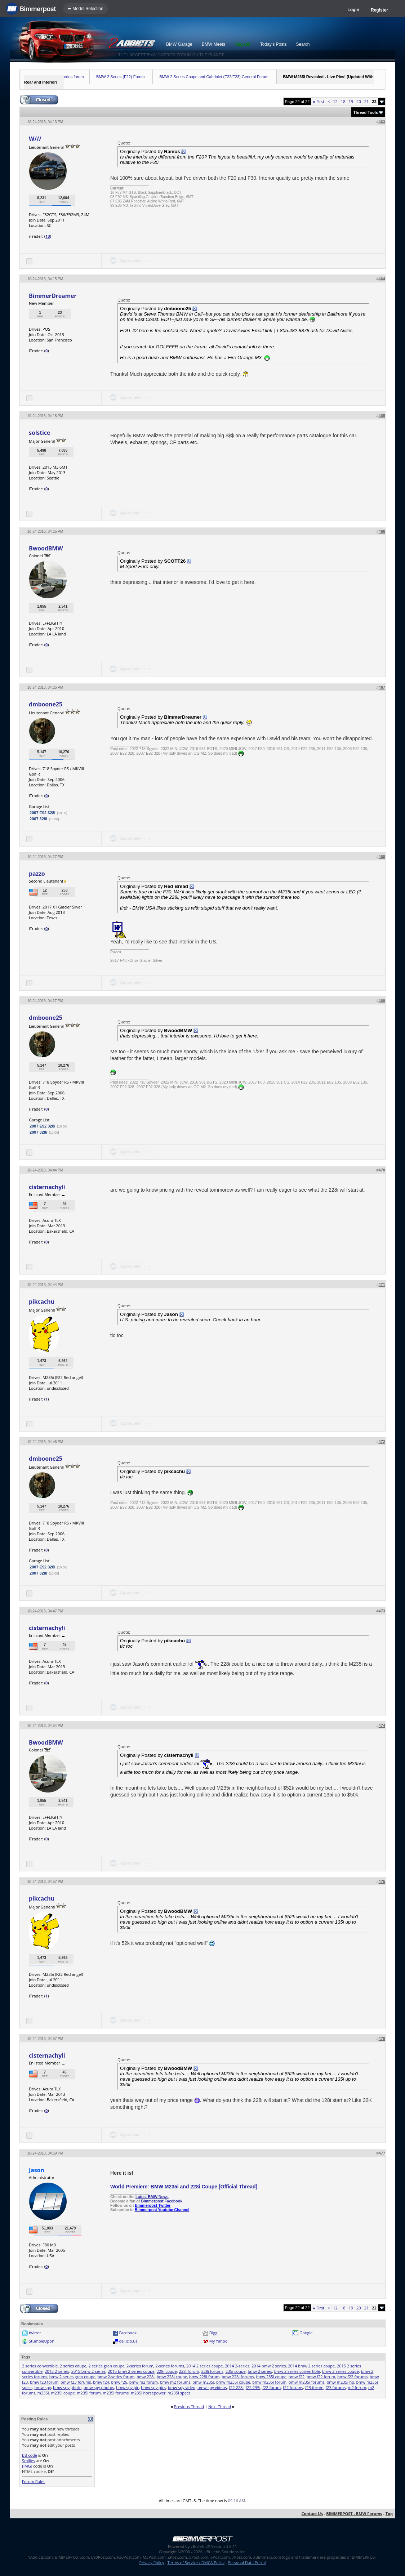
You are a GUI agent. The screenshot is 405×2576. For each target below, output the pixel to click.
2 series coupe (73, 2366)
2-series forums (169, 2366)
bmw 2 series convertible (297, 2371)
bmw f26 (119, 2382)
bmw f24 (101, 2382)
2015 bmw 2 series (88, 2371)
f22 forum (271, 2387)
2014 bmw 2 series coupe (311, 2366)
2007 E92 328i (42, 813)
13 (47, 236)
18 (343, 101)
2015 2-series (57, 2371)
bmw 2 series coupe (340, 2371)
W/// (35, 139)
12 (335, 101)
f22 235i (253, 2387)
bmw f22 (297, 2376)
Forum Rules (33, 2481)
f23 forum (314, 2387)
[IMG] (27, 2466)
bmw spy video (181, 2387)
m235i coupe (63, 2393)
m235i (43, 2393)
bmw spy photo (67, 2387)
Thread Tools (365, 112)
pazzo (37, 874)
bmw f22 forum (321, 2376)
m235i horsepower (148, 2393)
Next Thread (219, 2406)
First (318, 101)
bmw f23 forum (44, 2382)
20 (358, 101)
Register (379, 10)
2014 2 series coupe (204, 2366)
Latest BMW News (152, 2197)
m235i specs (179, 2393)
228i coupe (167, 2371)
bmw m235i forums (307, 2382)
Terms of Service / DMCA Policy (195, 2562)
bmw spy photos (99, 2387)
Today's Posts (273, 44)
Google (305, 2332)
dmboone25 (45, 704)
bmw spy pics (153, 2387)
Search (303, 44)
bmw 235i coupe (271, 2376)
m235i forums (116, 2393)
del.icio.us (128, 2341)
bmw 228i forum (204, 2376)
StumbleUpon (41, 2341)
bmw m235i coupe (233, 2382)
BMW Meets (213, 44)
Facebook (128, 2332)
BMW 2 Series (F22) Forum (120, 77)
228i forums (212, 2371)
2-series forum (139, 2366)
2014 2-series (237, 2366)
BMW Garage (179, 44)
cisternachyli (47, 1187)
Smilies (28, 2460)
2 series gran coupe (106, 2366)
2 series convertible (40, 2366)
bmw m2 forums (175, 2382)
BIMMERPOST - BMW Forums (354, 2513)
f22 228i (236, 2387)
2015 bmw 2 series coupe (131, 2371)
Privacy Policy (151, 2562)
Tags (25, 2357)
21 (366, 101)
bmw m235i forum (269, 2382)
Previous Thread (189, 2406)
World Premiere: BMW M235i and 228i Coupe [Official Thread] (183, 2186)
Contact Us (312, 2513)
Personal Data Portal (247, 2562)
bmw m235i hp (340, 2382)
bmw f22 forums (352, 2376)
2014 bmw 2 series (269, 2366)
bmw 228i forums (238, 2376)
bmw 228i (146, 2376)
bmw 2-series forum (116, 2376)
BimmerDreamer (52, 296)
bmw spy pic (127, 2387)
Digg (213, 2332)
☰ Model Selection (85, 8)
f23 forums (335, 2387)
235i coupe (236, 2371)
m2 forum (357, 2387)
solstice (39, 433)
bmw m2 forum (143, 2382)
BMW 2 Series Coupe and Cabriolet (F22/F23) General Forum (213, 77)
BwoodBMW (46, 548)
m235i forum (89, 2393)
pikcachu (41, 1301)
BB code (29, 2455)
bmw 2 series (260, 2371)
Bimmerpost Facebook (161, 2201)
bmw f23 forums (76, 2382)
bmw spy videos (212, 2387)
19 (351, 101)
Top (389, 2513)
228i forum (189, 2371)
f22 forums (293, 2387)
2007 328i (38, 819)
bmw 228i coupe (172, 2376)
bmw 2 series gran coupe (72, 2376)
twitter (35, 2332)
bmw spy (42, 2387)
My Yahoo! (218, 2341)
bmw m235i (203, 2382)
